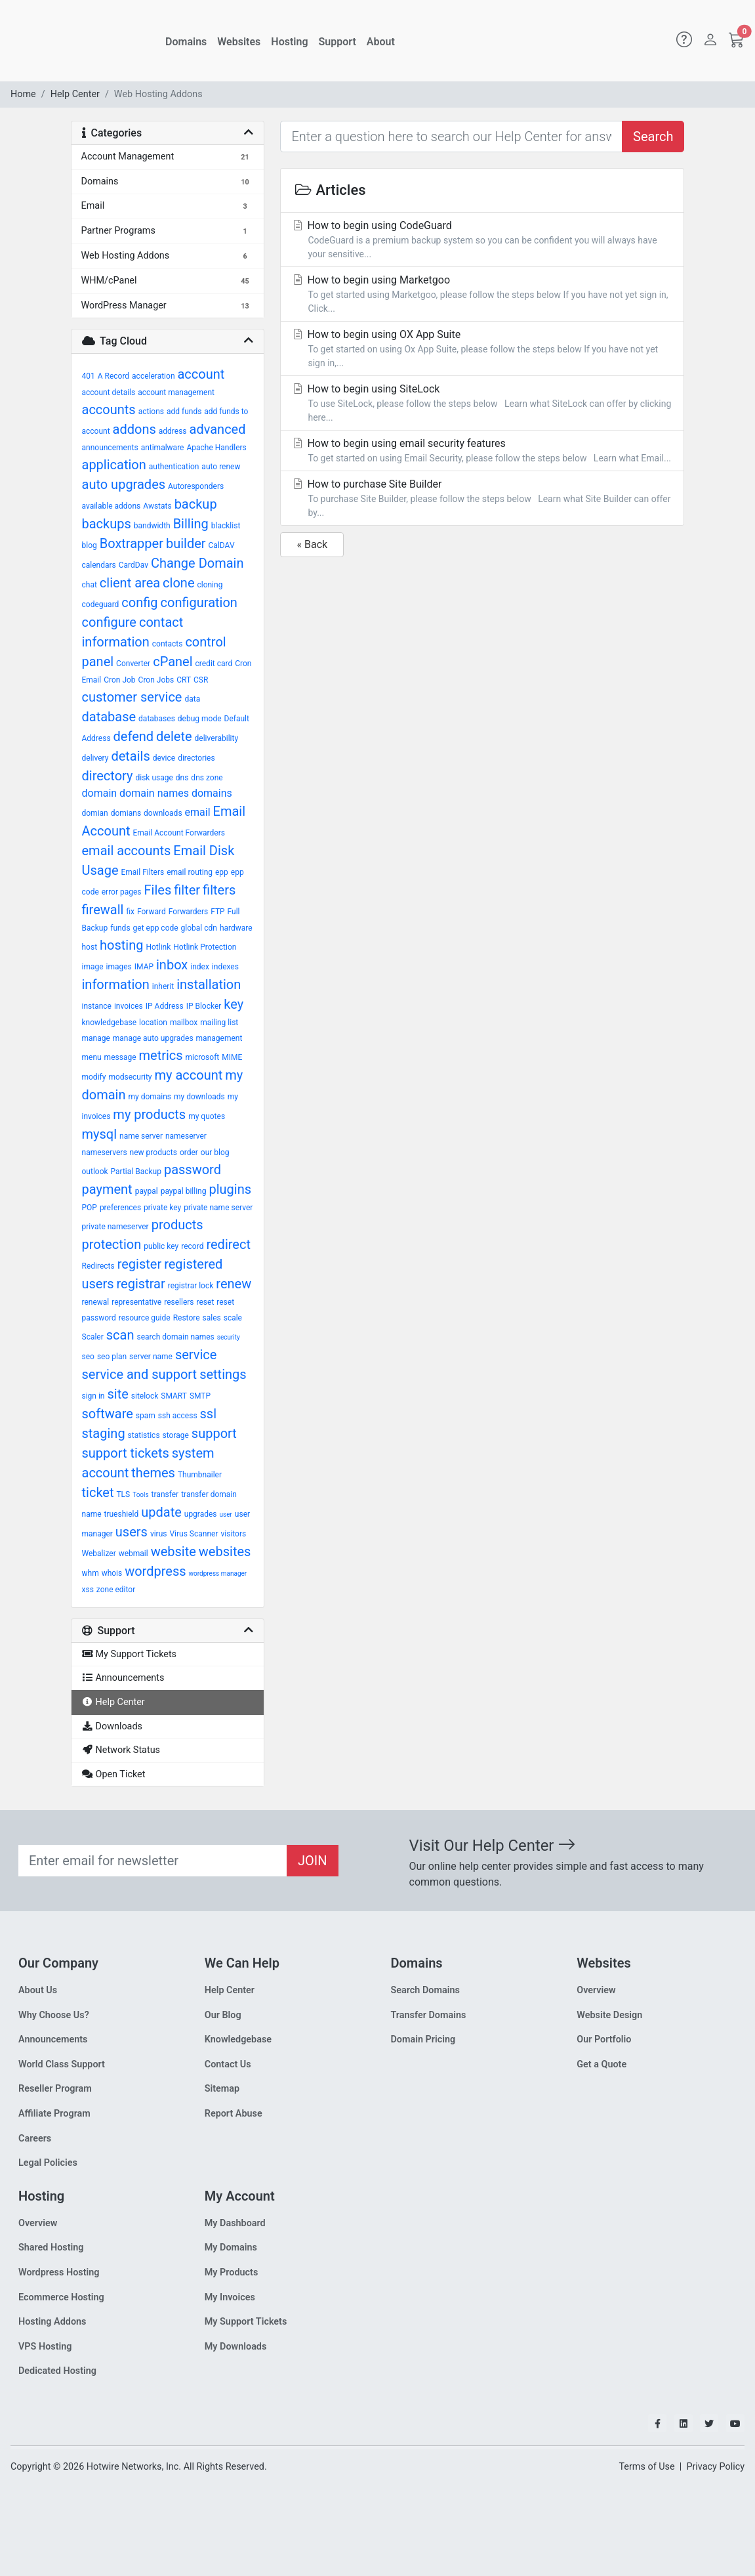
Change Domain (197, 563)
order (189, 1152)
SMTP (200, 1396)
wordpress (155, 1571)
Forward (151, 911)
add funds (184, 411)
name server (141, 1136)
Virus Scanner (193, 1533)
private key (162, 1207)
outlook (95, 1171)
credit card (214, 663)
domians (126, 813)
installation (208, 984)
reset (205, 1302)
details (130, 756)
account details (109, 392)
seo (88, 1356)
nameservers (104, 1152)
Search (653, 136)
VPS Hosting (44, 2346)
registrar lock (191, 1285)
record (192, 1246)
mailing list (219, 1022)
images (119, 966)
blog (89, 545)
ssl (208, 1414)
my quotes (206, 1116)
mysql (99, 1134)
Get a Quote (601, 2064)
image (93, 966)
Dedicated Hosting (57, 2370)
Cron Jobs (156, 680)
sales (212, 1317)
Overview (596, 1990)
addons (134, 429)
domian (95, 813)
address (173, 431)
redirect (228, 1244)
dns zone (206, 777)
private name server (218, 1207)
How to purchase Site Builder (482, 499)
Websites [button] (238, 41)
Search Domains (425, 1990)
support (214, 1433)
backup (195, 504)
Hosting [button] (289, 41)
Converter (133, 663)
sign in (93, 1396)
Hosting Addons (52, 2321)
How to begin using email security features (482, 451)
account (200, 374)
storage (176, 1435)
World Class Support (61, 2064)
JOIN (312, 1861)
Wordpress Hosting (59, 2272)
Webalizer (99, 1553)
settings (222, 1374)
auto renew (220, 466)
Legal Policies (47, 2162)
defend (133, 736)
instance (97, 1006)
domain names (154, 793)
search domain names (175, 1336)
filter (187, 890)
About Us (37, 1990)
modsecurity (130, 1077)
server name (151, 1356)
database (109, 717)
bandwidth (152, 525)
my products (149, 1114)
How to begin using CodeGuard (482, 240)
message (120, 1057)
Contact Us (228, 2064)
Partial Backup (136, 1171)
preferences (120, 1207)
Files (158, 890)
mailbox (183, 1022)
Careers (34, 2138)
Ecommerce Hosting (61, 2297)
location (153, 1022)
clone (178, 583)
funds (120, 928)
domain (99, 793)
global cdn (199, 928)
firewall (103, 910)
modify (94, 1077)
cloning (209, 584)
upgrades (200, 1514)
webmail (133, 1553)
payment (107, 1189)
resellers (179, 1302)
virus (158, 1533)
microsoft (203, 1057)
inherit (163, 986)
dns (182, 777)
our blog (215, 1152)
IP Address (165, 1006)
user (226, 1514)
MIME (232, 1057)
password (192, 1169)
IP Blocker (204, 1006)
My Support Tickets (246, 2321)
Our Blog (223, 2015)
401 (88, 376)
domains (212, 793)
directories (196, 758)
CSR (201, 680)
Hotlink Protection (204, 947)
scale (233, 1317)
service (196, 1354)
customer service (132, 697)
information (116, 984)
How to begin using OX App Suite (482, 349)
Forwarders (188, 911)
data (192, 699)
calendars (99, 565)
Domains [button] (186, 41)
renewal (96, 1302)
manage (96, 1038)
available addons (111, 506)
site (117, 1394)
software (107, 1414)
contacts (167, 643)
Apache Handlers (216, 447)
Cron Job (119, 680)
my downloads (199, 1096)
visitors (233, 1533)
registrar (141, 1284)
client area (130, 583)
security (228, 1337)
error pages (122, 892)
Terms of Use (646, 2466)
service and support (139, 1374)
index (199, 966)
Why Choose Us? (53, 2015)
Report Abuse (233, 2113)
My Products (231, 2272)
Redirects (98, 1266)
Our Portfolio (604, 2039)
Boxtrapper (131, 543)
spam (145, 1415)
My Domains (231, 2247)
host (90, 947)
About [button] (381, 41)
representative (136, 1302)
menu (92, 1057)
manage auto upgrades (153, 1038)
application (114, 465)
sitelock (145, 1396)
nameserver (186, 1136)
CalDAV (222, 545)
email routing (190, 872)
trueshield (121, 1514)
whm (90, 1573)
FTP (217, 911)
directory (107, 776)
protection (112, 1244)
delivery (95, 758)
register (139, 1264)
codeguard (100, 604)
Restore (186, 1317)
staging (103, 1433)
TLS (123, 1494)
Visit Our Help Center (493, 1845)
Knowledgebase (238, 2039)
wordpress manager (218, 1573)
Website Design (609, 2015)
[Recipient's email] (152, 1860)
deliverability (217, 738)
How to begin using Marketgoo (482, 295)
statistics (144, 1435)
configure (109, 622)
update (161, 1512)
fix (130, 911)
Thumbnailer (200, 1474)
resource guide (145, 1317)
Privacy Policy (715, 2466)
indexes (225, 966)
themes (153, 1473)
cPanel (172, 661)
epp (221, 872)
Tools (140, 1494)
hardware (236, 928)
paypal (146, 1191)
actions (151, 411)
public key (161, 1246)
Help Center (75, 94)
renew (233, 1284)
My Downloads (236, 2346)
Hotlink (158, 947)
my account (189, 1075)
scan (120, 1335)
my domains (149, 1096)
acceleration (153, 376)
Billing (191, 524)
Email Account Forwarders (178, 832)
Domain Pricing (423, 2039)
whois (112, 1573)
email (198, 812)
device (164, 758)
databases (156, 718)
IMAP (143, 966)
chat (89, 584)
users (131, 1532)
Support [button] (337, 41)
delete (174, 736)
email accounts (126, 850)
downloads (163, 813)
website (173, 1551)
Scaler (93, 1336)
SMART (174, 1396)
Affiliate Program (54, 2113)
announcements (110, 447)
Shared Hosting (51, 2247)
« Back (311, 544)
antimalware (162, 447)
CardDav (133, 565)
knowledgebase (109, 1022)
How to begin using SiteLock (482, 404)
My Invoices (230, 2297)
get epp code (155, 928)
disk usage (154, 777)
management (219, 1038)
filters (219, 890)
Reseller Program (55, 2088)
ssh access (177, 1415)
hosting (121, 945)
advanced (218, 429)
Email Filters (142, 872)
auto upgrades (124, 484)
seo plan (112, 1356)
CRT (183, 680)
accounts (109, 409)
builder (186, 543)
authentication (174, 466)
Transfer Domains (428, 2015)
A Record (113, 376)
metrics (160, 1055)
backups (106, 524)
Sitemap (222, 2088)
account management (176, 392)
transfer (165, 1494)
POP (89, 1207)
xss (88, 1589)
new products (153, 1152)
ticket (98, 1492)
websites (225, 1551)
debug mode (200, 718)
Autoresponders (196, 486)
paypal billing (184, 1191)
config (139, 602)
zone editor (115, 1589)
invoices (128, 1006)
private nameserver (115, 1226)
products (177, 1225)
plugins (230, 1189)
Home (23, 94)
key (233, 1004)
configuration (199, 602)
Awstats (157, 506)
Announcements (52, 2039)
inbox (172, 965)
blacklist (226, 525)
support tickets (125, 1453)
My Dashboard (235, 2223)
